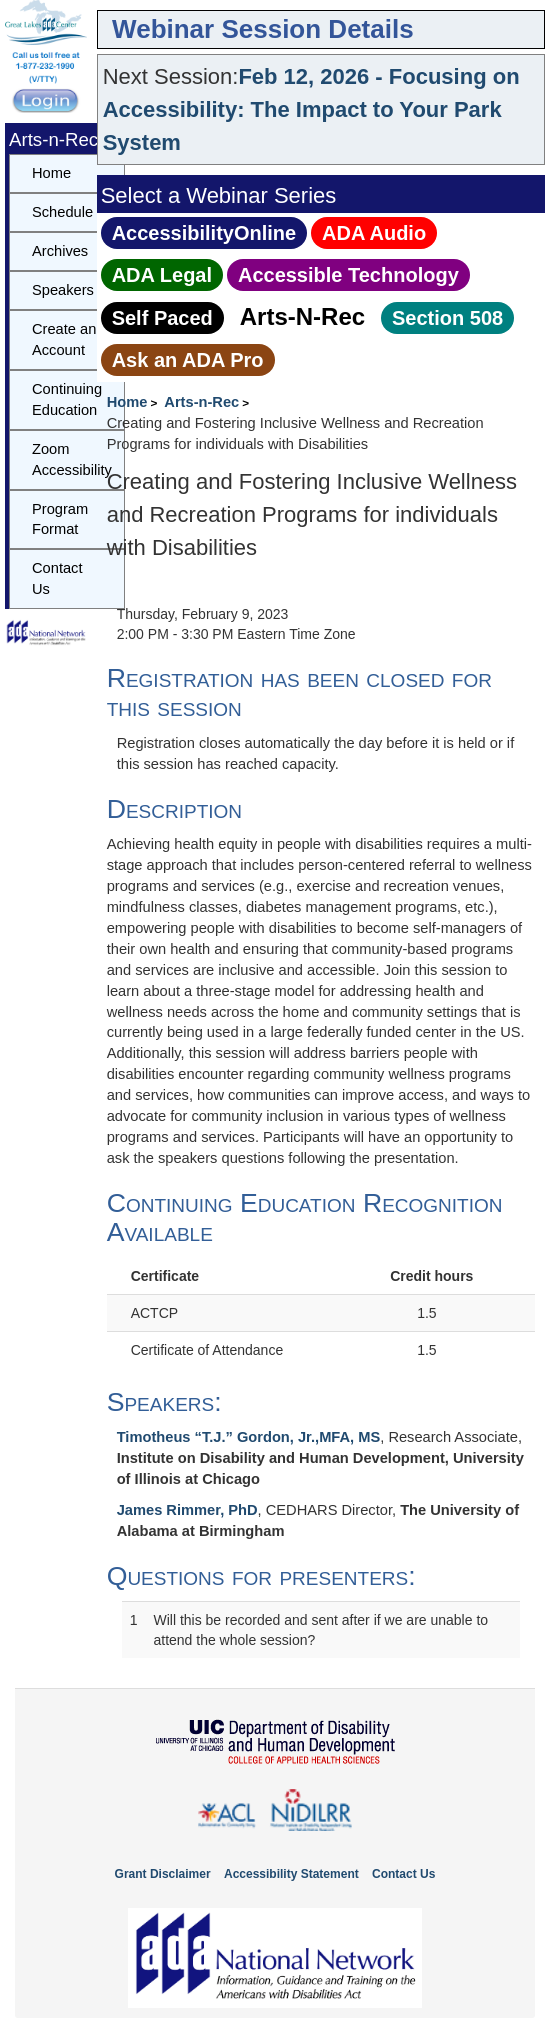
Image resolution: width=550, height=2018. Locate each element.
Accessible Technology (348, 275)
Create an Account (64, 339)
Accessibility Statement (291, 1874)
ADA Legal (162, 275)
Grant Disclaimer (163, 1874)
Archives (60, 251)
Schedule (62, 212)
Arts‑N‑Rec (302, 316)
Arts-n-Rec (201, 402)
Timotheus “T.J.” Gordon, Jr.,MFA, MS (249, 1437)
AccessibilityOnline (204, 233)
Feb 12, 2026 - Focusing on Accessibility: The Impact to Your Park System (311, 109)
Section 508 (447, 318)
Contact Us (57, 578)
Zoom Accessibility (72, 459)
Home (127, 402)
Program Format (60, 519)
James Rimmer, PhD (187, 1510)
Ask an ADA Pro (188, 360)
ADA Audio (374, 233)
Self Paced (162, 318)
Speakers (63, 290)
